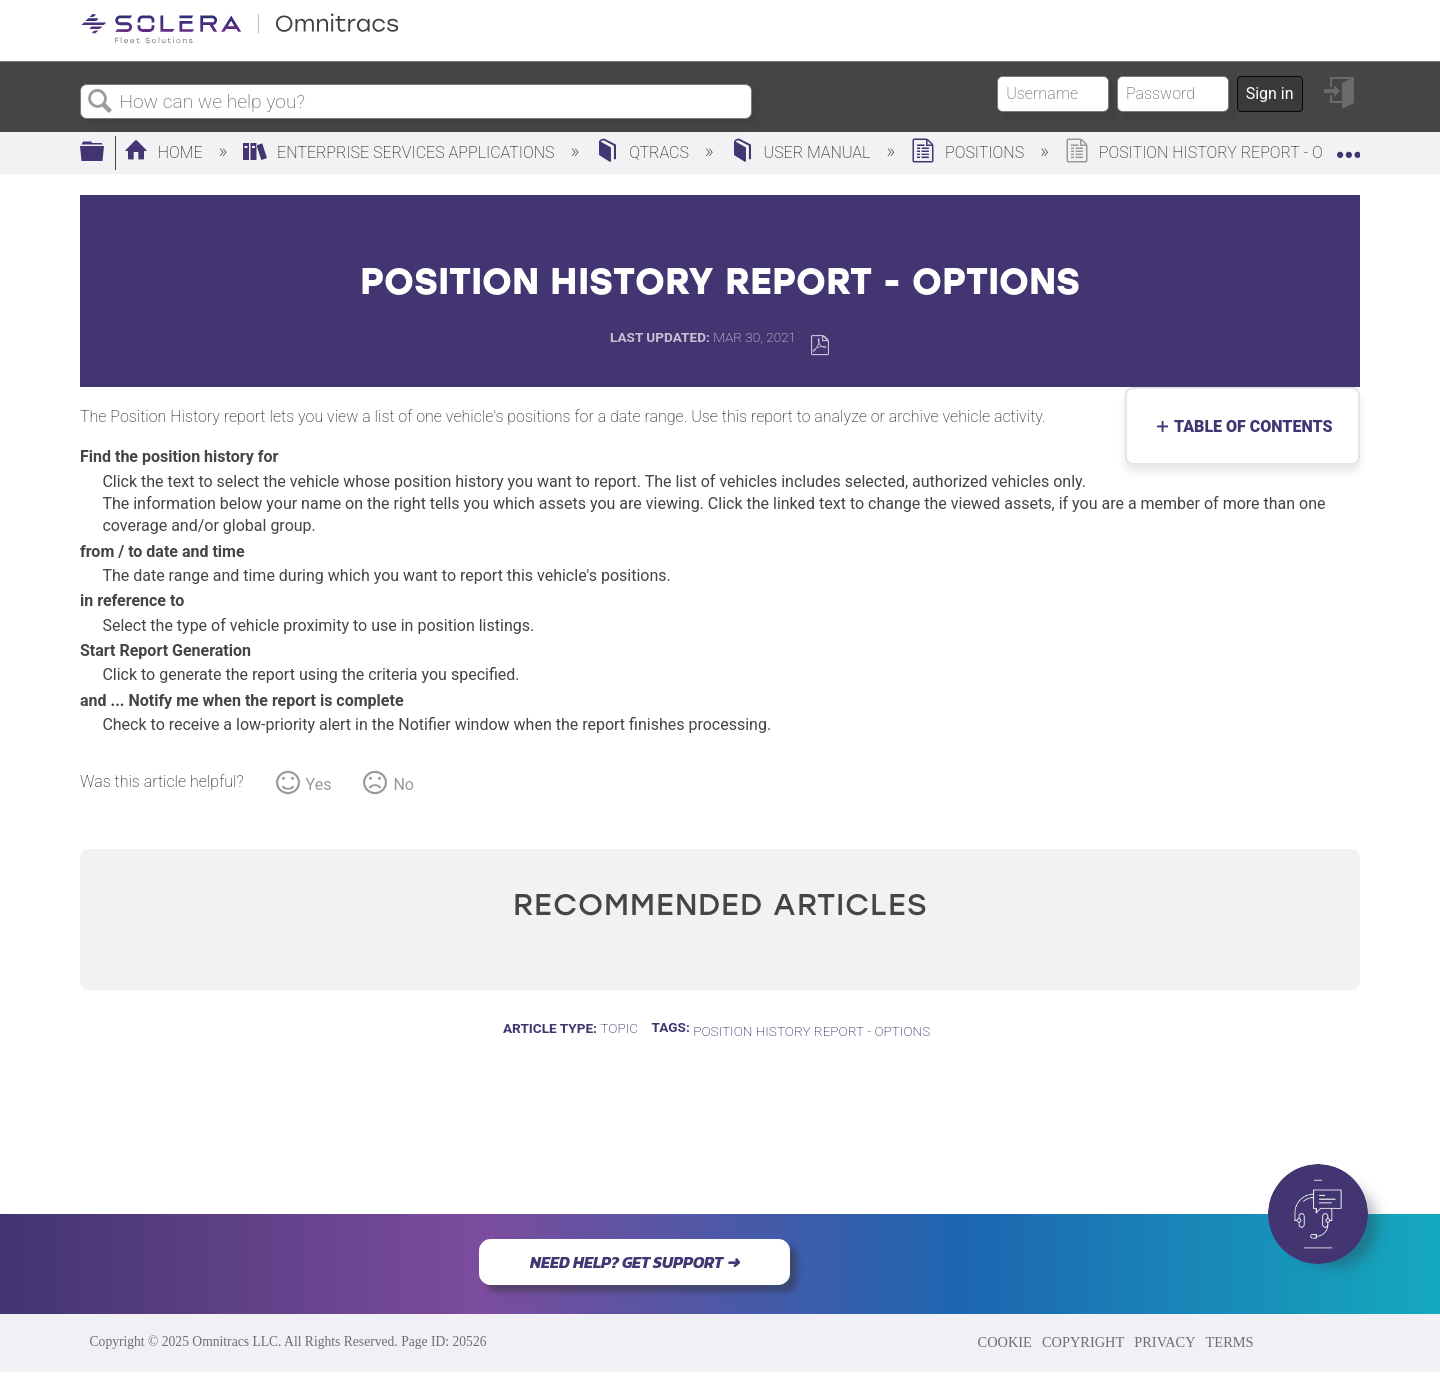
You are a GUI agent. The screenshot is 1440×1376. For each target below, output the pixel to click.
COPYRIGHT (1083, 1342)
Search (100, 102)
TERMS (1230, 1342)
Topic (619, 1028)
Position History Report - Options (811, 1031)
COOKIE (1005, 1342)
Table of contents (1248, 426)
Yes (319, 784)
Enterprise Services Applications (400, 152)
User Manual (802, 152)
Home (165, 152)
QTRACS (644, 152)
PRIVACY (1164, 1342)
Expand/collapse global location (1348, 147)
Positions (969, 152)
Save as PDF (819, 345)
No (403, 784)
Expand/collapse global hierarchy (105, 153)
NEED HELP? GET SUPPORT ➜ (634, 1262)
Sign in (1270, 93)
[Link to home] (240, 39)
